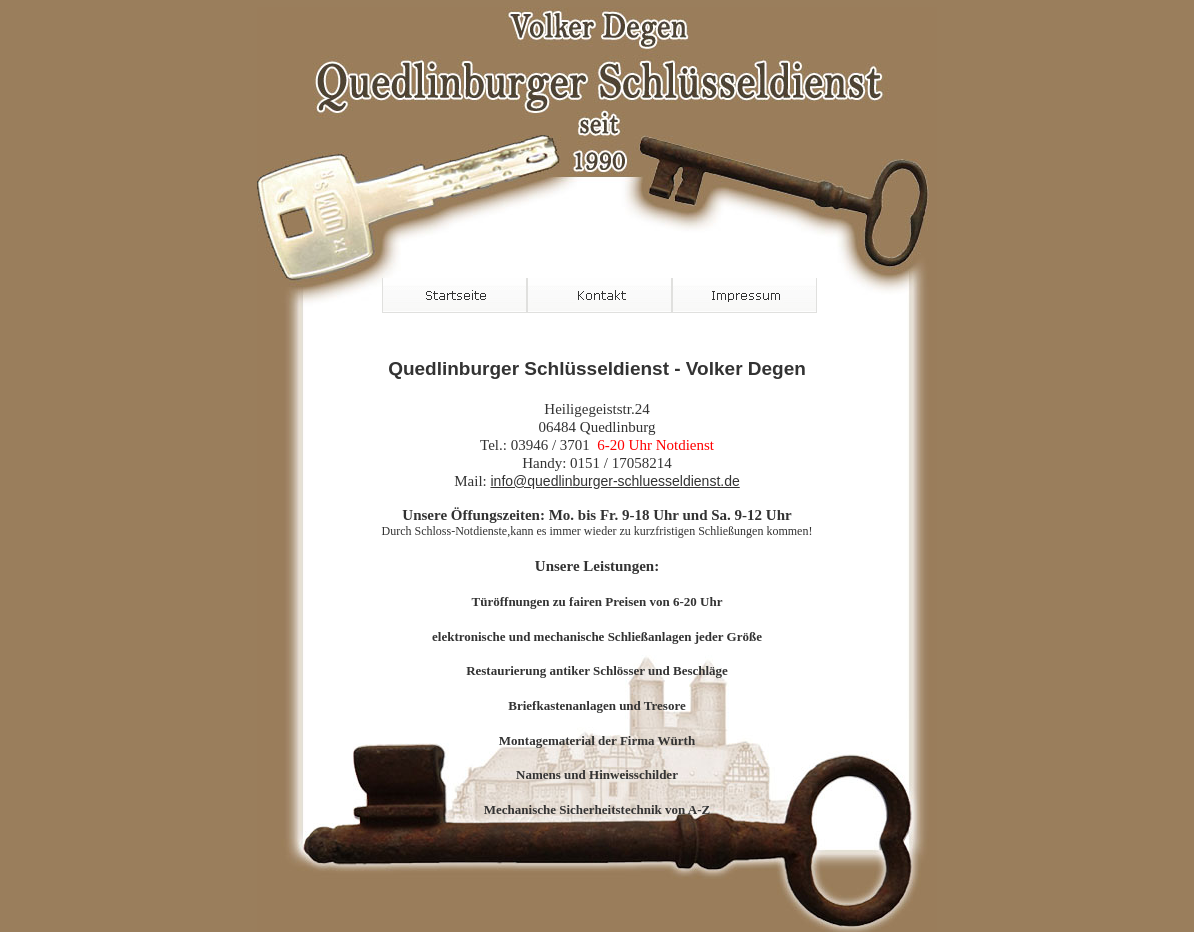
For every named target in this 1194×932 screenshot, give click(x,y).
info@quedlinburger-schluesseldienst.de (614, 481)
